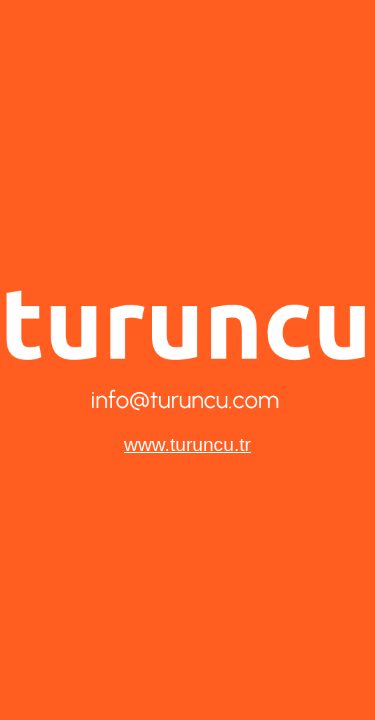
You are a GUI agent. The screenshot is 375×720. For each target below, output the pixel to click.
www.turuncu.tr (187, 444)
